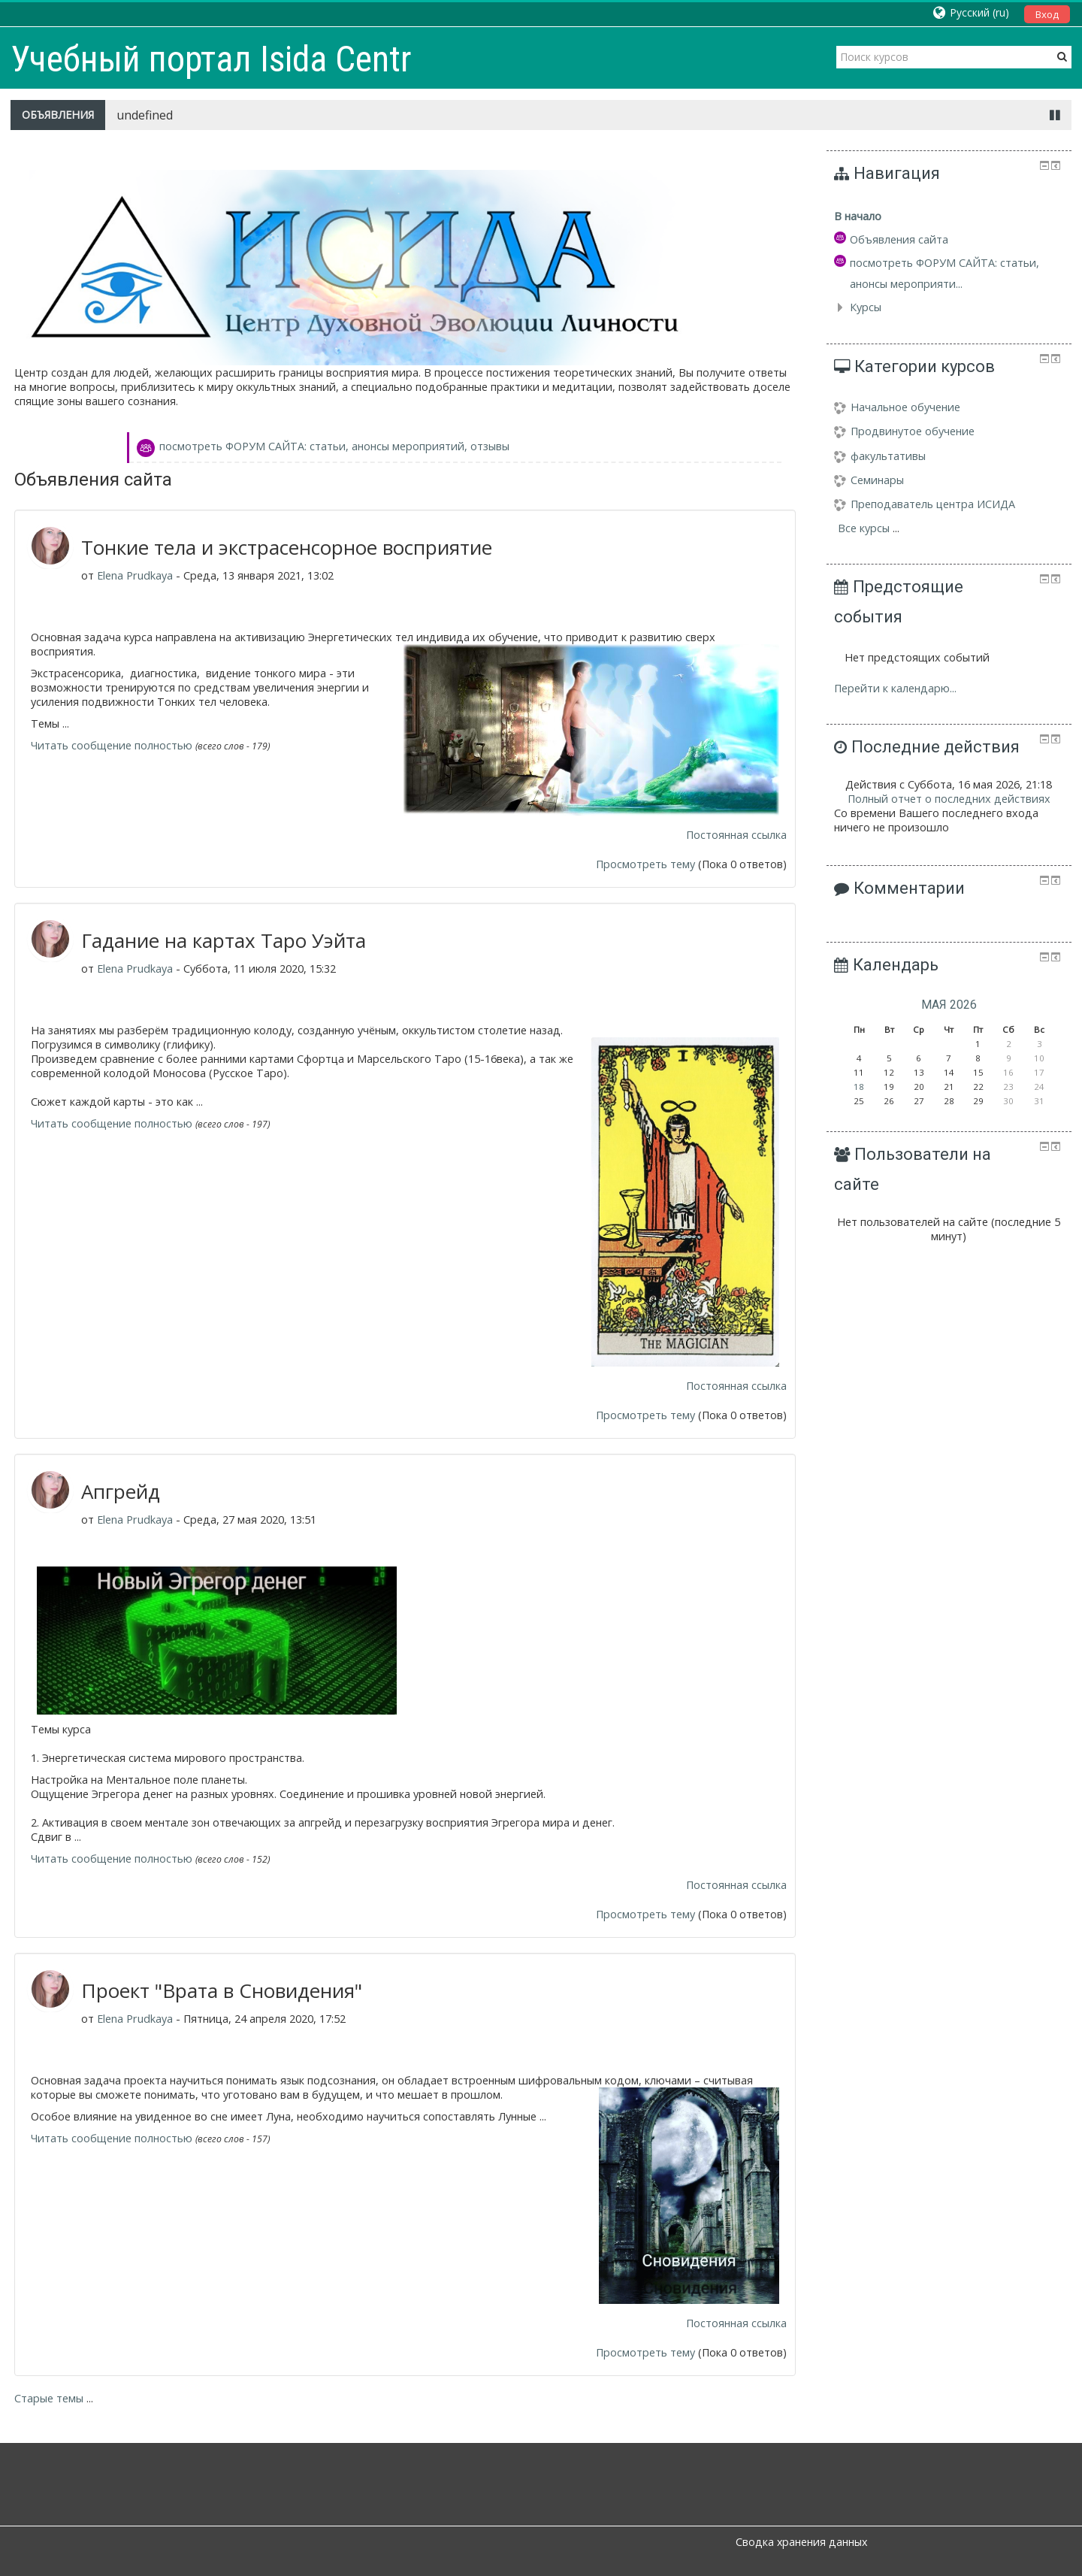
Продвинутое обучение (904, 431)
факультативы (880, 456)
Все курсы (864, 528)
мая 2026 (949, 1004)
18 (859, 1086)
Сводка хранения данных (801, 2542)
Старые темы (48, 2398)
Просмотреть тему (645, 864)
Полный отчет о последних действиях (949, 799)
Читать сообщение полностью (111, 745)
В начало (857, 216)
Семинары (869, 480)
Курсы (865, 307)
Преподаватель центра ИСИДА (924, 504)
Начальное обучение (897, 407)
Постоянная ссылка (736, 835)
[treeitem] (949, 216)
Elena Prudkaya (135, 575)
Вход (1047, 14)
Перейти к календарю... (895, 688)
